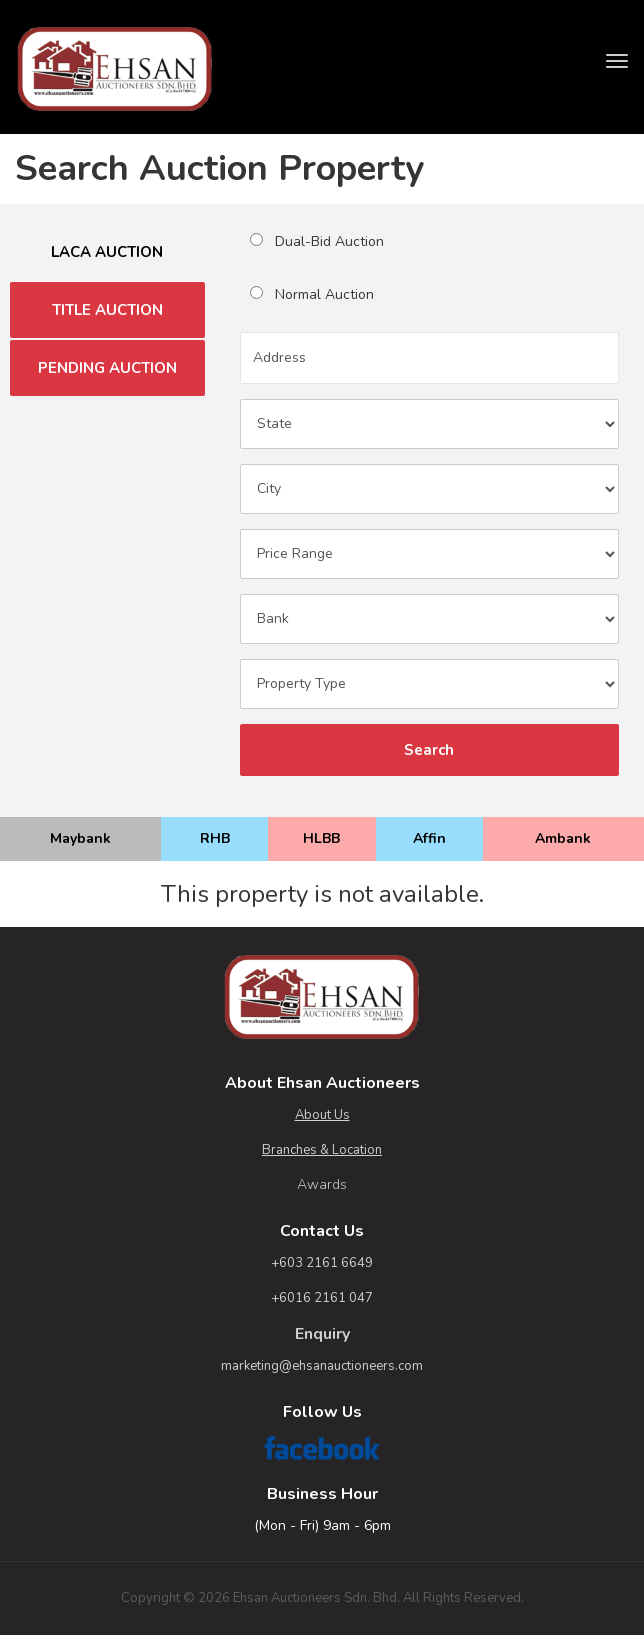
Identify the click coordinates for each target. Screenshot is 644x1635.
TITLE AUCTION (107, 310)
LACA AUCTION (107, 252)
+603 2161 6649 (322, 1263)
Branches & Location (322, 1150)
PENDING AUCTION (107, 368)
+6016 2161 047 (322, 1298)
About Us (322, 1115)
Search (429, 750)
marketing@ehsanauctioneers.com (322, 1366)
